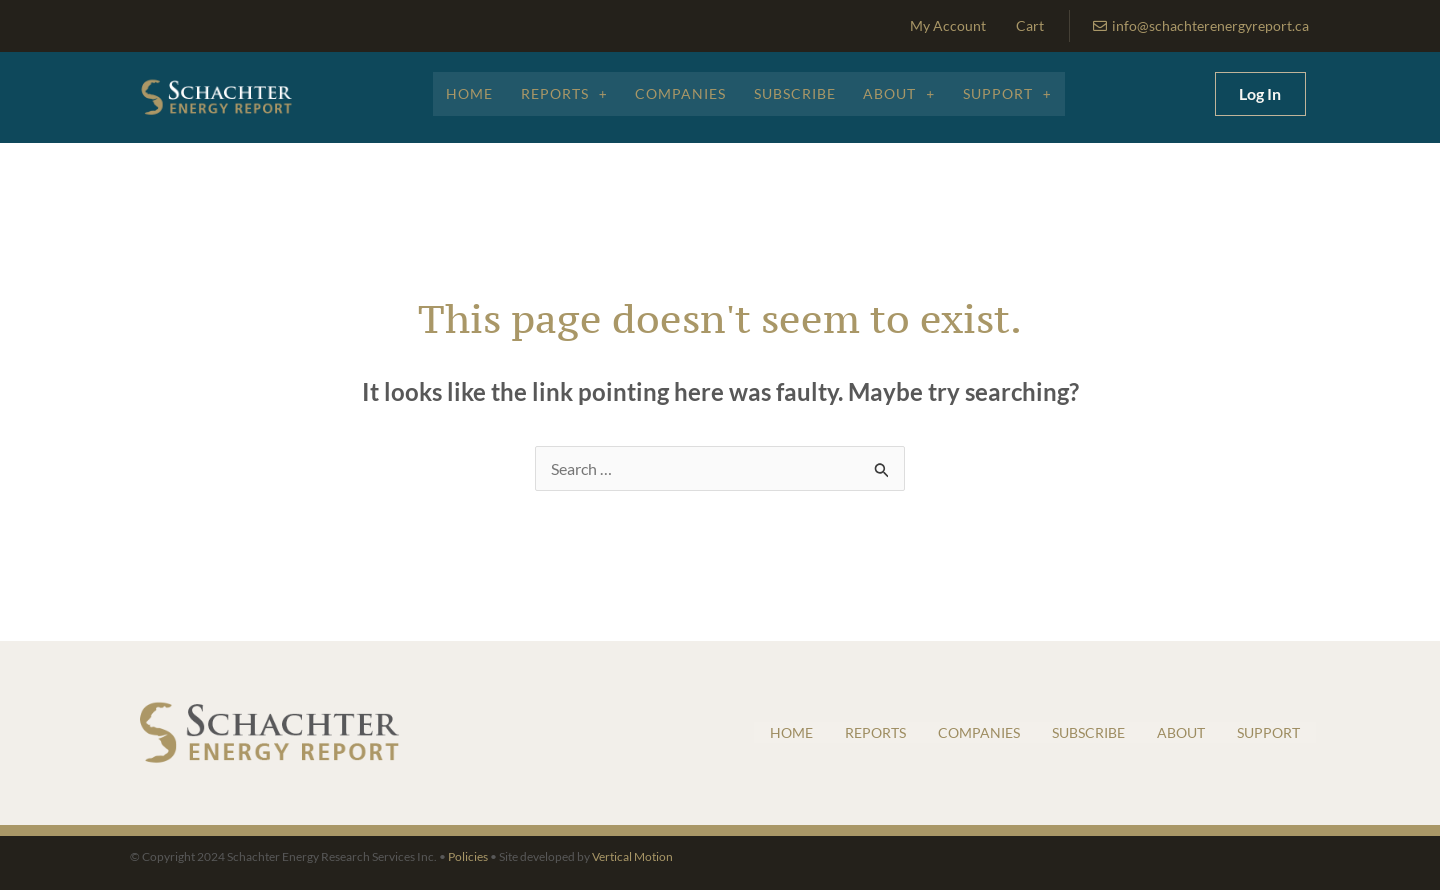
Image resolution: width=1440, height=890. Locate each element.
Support (1013, 93)
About (903, 93)
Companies (679, 93)
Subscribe (796, 93)
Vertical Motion (632, 856)
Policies (468, 856)
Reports (560, 93)
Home (463, 93)
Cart (1030, 25)
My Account (948, 25)
